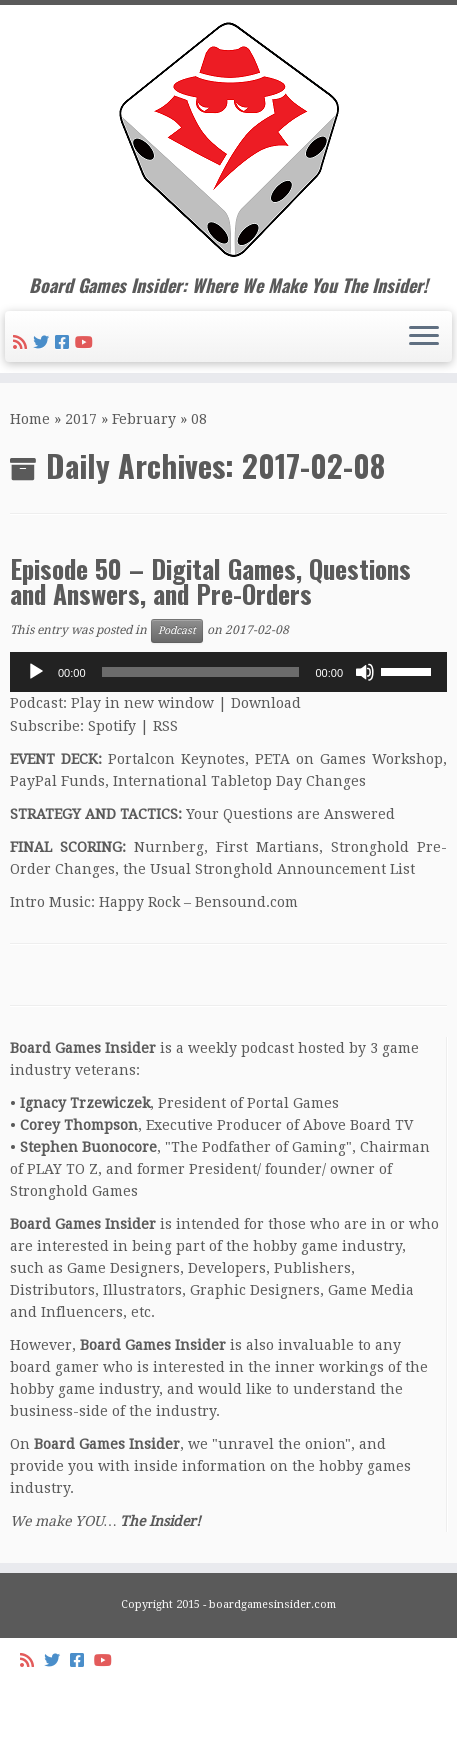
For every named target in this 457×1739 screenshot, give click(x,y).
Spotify (112, 726)
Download (266, 703)
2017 (81, 419)
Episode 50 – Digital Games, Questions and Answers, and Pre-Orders (210, 581)
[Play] (36, 672)
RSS (165, 726)
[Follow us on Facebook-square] (65, 342)
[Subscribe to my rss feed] (23, 342)
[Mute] (365, 672)
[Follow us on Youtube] (87, 342)
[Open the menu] (424, 337)
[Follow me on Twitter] (44, 342)
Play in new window (142, 703)
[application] (228, 672)
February (144, 419)
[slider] (201, 672)
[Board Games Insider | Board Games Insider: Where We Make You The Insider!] (228, 140)
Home (30, 419)
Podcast (177, 630)
